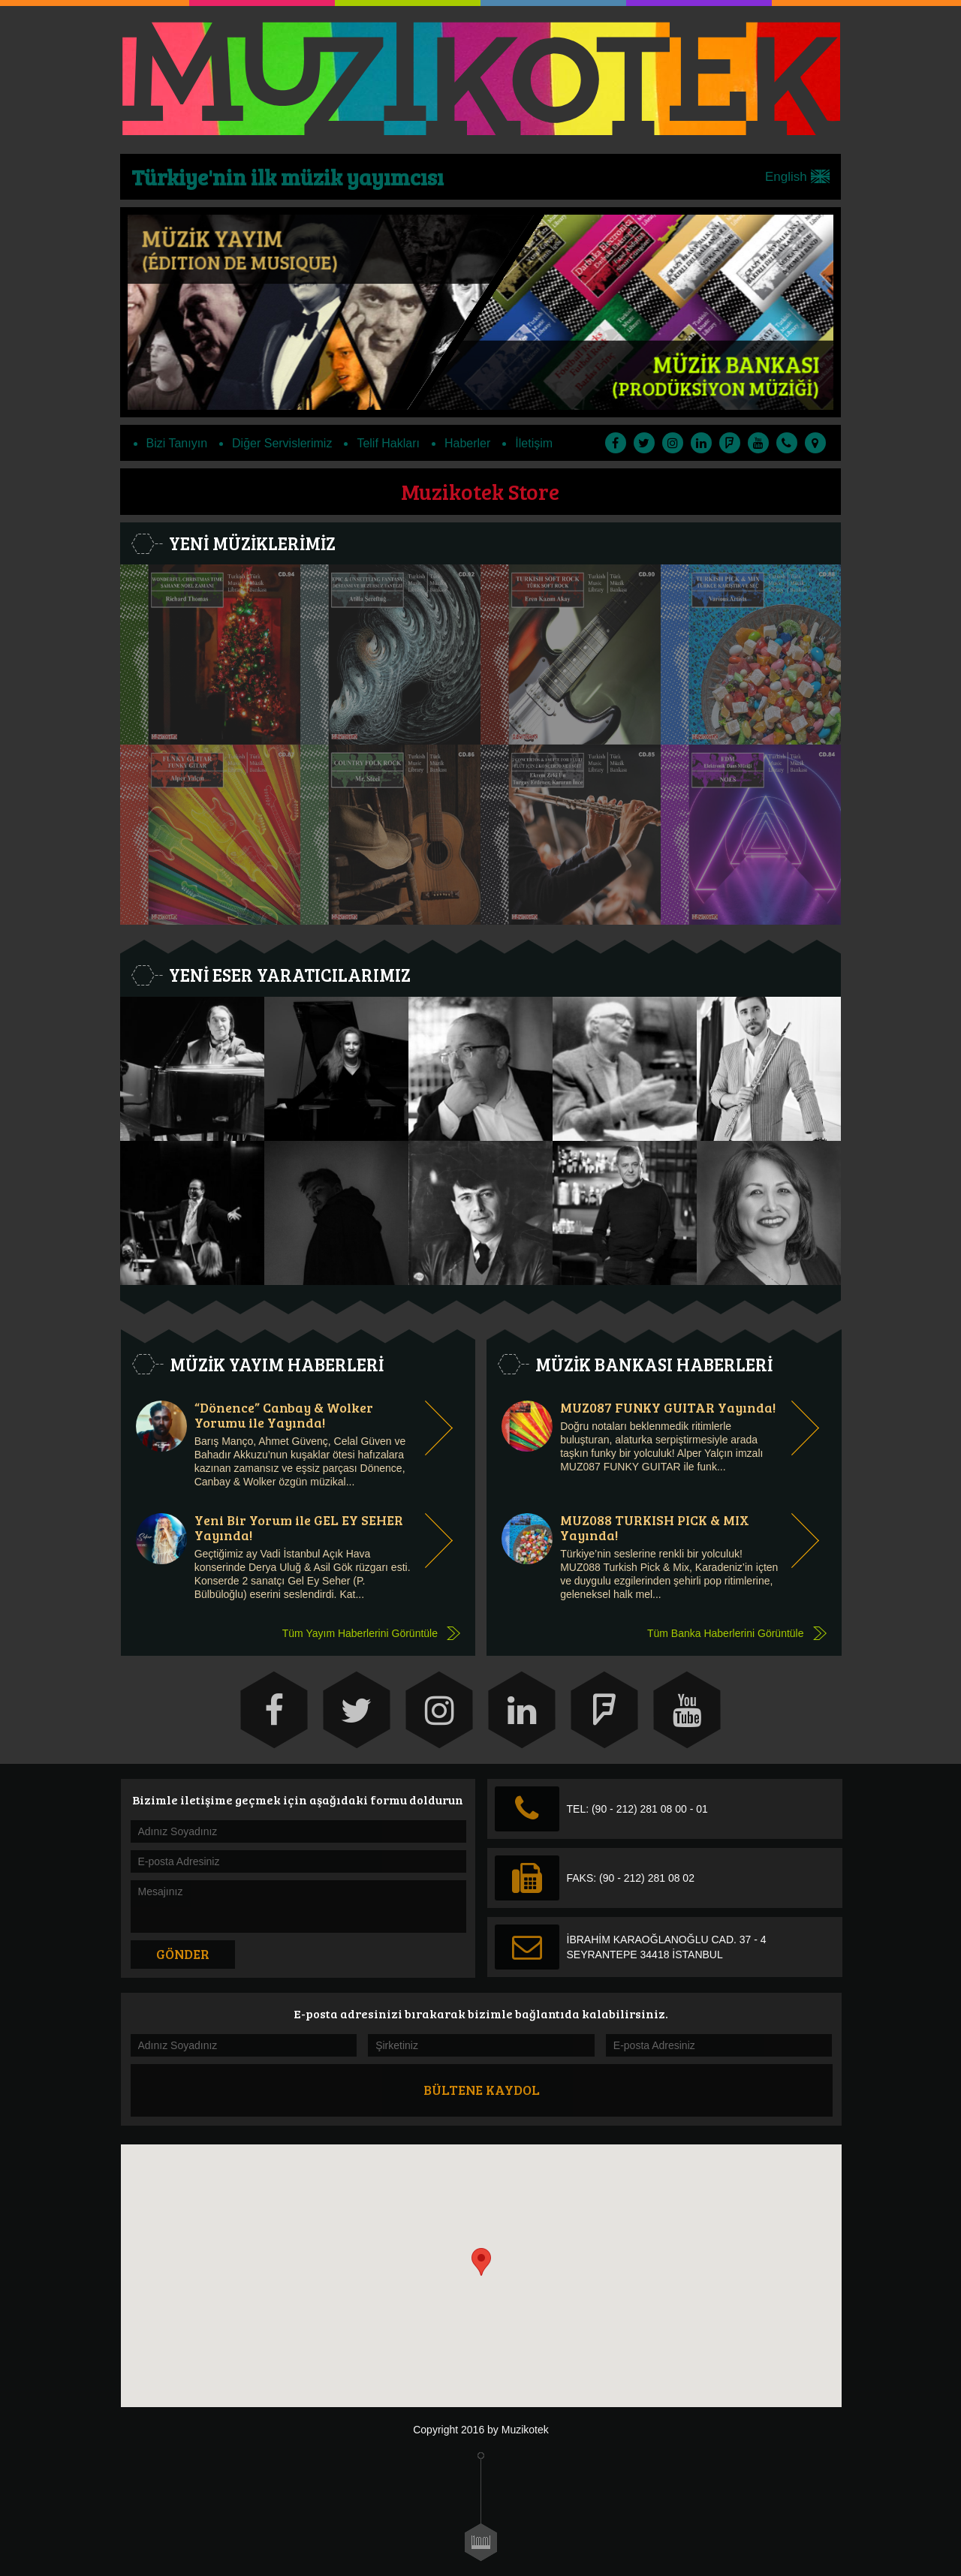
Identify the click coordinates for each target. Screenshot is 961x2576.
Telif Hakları (388, 443)
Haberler (467, 443)
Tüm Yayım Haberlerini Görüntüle (360, 1633)
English (797, 177)
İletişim (534, 443)
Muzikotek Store (480, 491)
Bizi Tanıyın (177, 443)
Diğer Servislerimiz (282, 443)
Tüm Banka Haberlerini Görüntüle (725, 1633)
